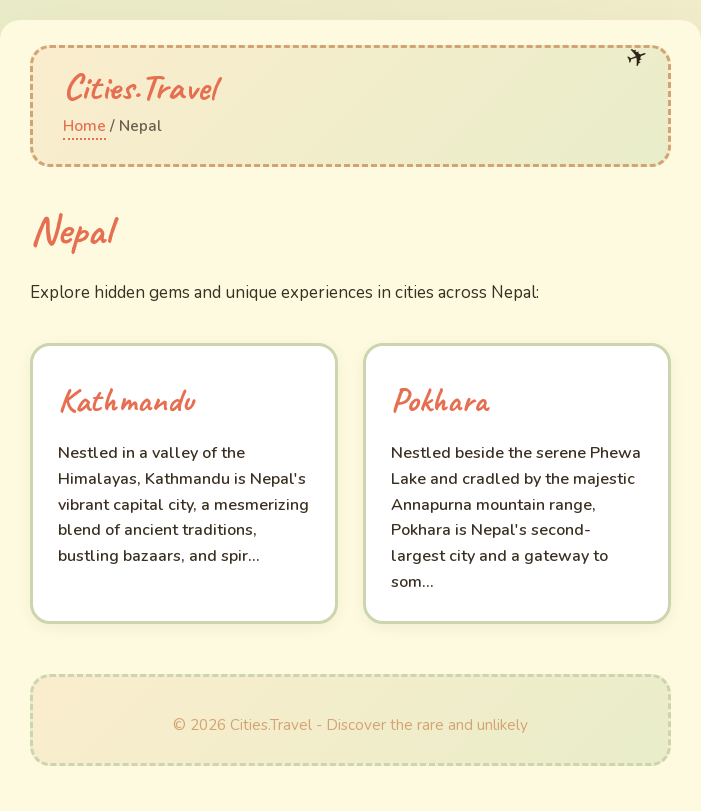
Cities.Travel (139, 86)
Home (84, 126)
